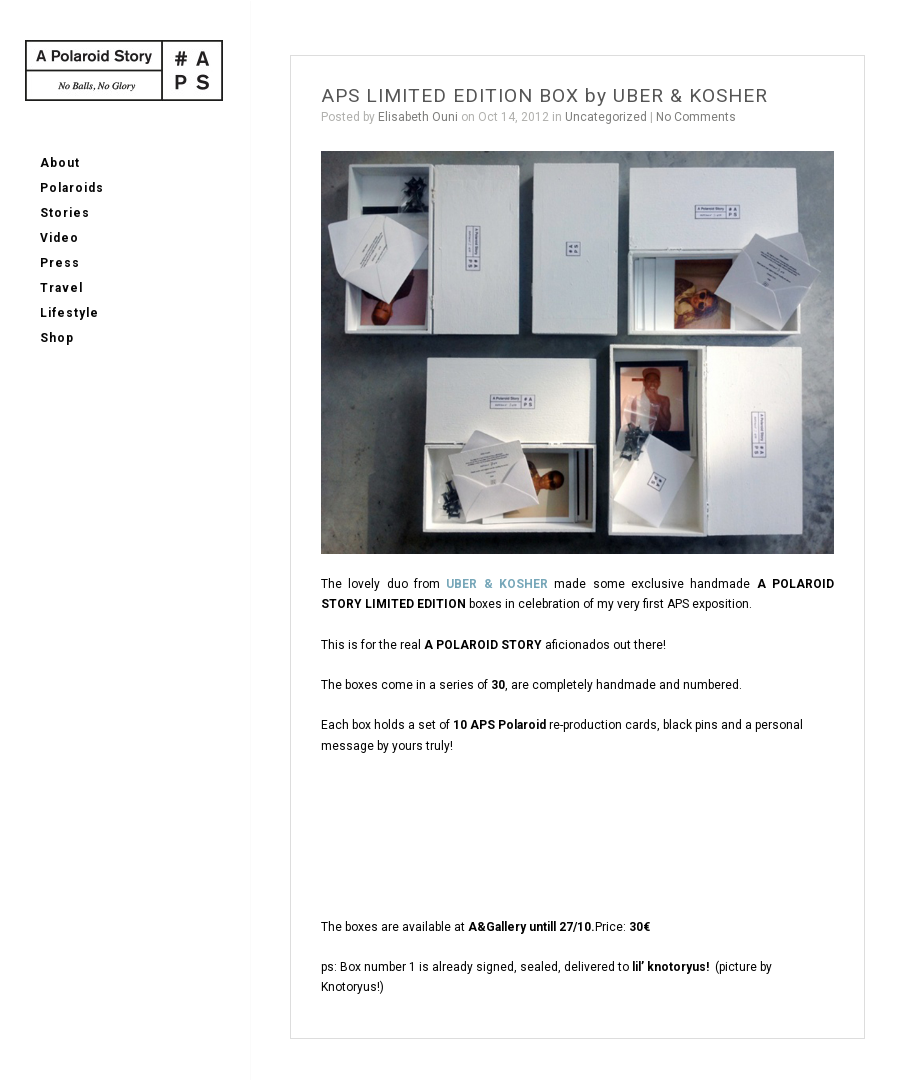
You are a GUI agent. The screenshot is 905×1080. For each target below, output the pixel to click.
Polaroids (72, 188)
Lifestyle (69, 313)
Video (59, 238)
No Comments (696, 117)
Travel (61, 288)
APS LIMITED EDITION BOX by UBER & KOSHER (544, 95)
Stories (65, 213)
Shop (57, 338)
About (60, 163)
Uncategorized (606, 117)
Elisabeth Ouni (418, 117)
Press (60, 263)
